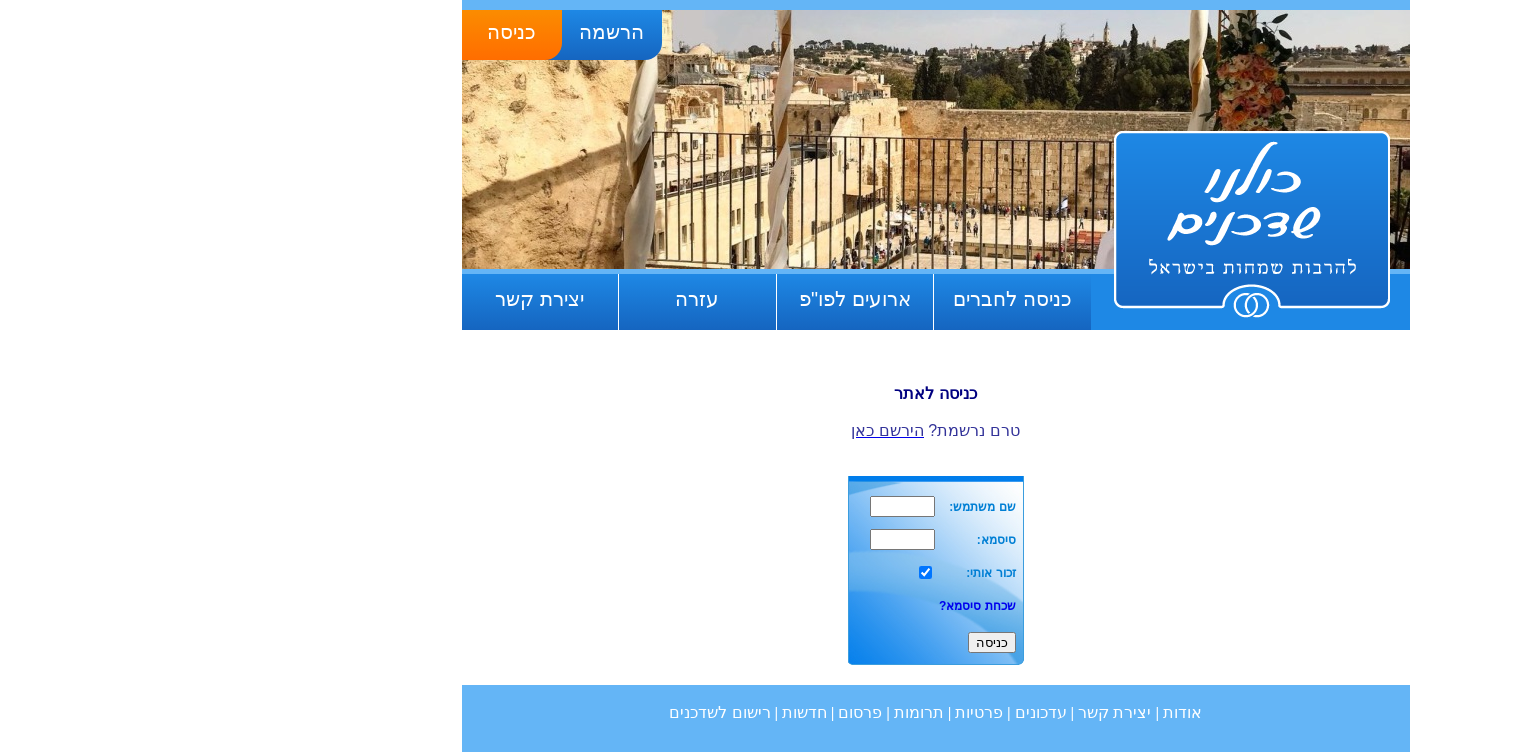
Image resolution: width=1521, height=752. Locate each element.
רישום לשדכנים (544, 712)
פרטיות (804, 712)
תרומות (744, 712)
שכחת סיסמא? (802, 606)
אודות (1007, 712)
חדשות (629, 712)
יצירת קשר (364, 299)
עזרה (522, 299)
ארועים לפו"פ (680, 299)
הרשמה (436, 32)
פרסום (685, 712)
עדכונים (866, 712)
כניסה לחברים (837, 299)
